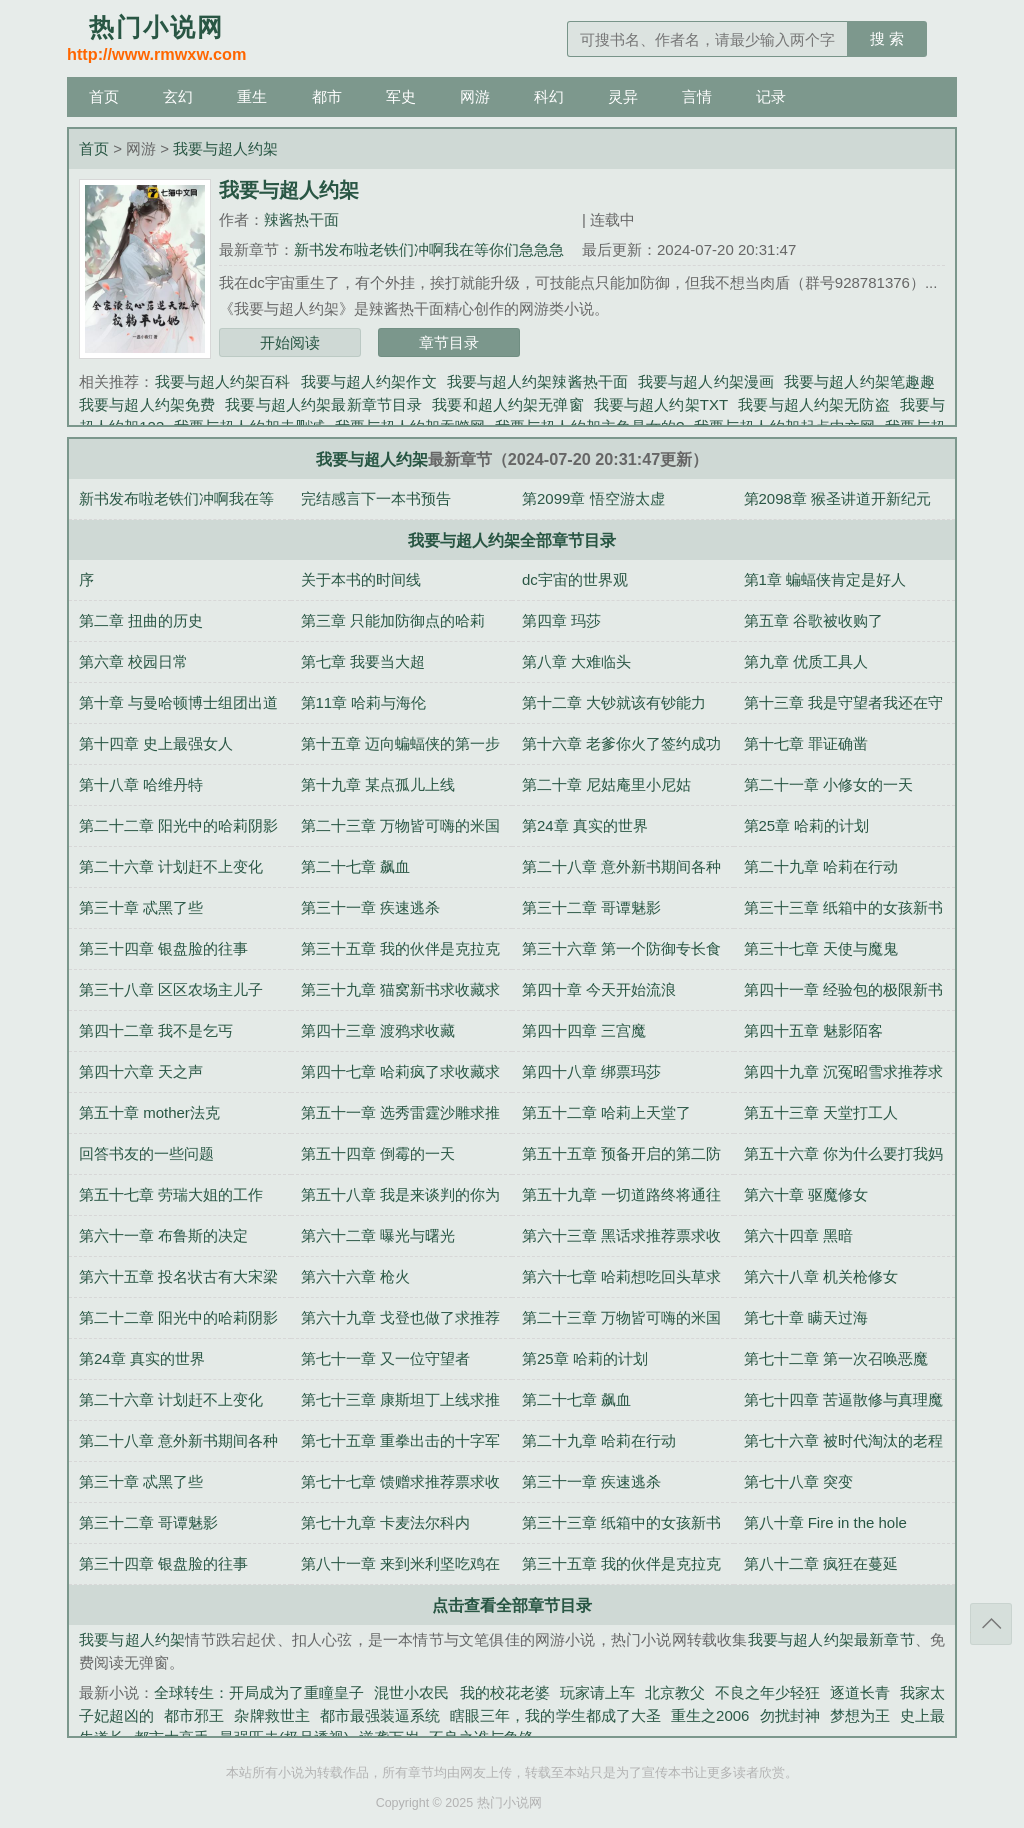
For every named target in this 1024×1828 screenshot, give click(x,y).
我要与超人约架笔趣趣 (859, 381)
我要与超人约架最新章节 (831, 1639)
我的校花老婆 (505, 1692)
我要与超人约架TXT (661, 404)
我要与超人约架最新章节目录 (323, 404)
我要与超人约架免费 (147, 404)
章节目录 (449, 342)
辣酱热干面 (301, 219)
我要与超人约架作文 (369, 381)
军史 (401, 96)
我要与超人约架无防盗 (814, 404)
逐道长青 (860, 1692)
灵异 (623, 96)
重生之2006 (710, 1715)
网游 (475, 96)
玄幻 (178, 96)
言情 (697, 96)
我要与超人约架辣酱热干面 (537, 381)
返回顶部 (991, 1624)
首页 (104, 96)
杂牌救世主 (271, 1715)
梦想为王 (860, 1715)
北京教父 (675, 1692)
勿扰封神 (789, 1715)
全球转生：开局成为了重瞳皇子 (259, 1692)
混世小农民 (411, 1692)
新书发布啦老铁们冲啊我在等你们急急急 (429, 249)
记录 (771, 96)
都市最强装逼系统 (380, 1715)
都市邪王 (194, 1715)
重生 (252, 96)
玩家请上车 (597, 1692)
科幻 (549, 96)
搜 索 (887, 38)
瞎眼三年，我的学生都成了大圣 (555, 1715)
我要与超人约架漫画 (706, 381)
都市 (327, 96)
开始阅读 (290, 342)
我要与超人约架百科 (223, 381)
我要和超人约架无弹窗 (507, 404)
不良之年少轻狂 (767, 1692)
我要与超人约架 (225, 148)
